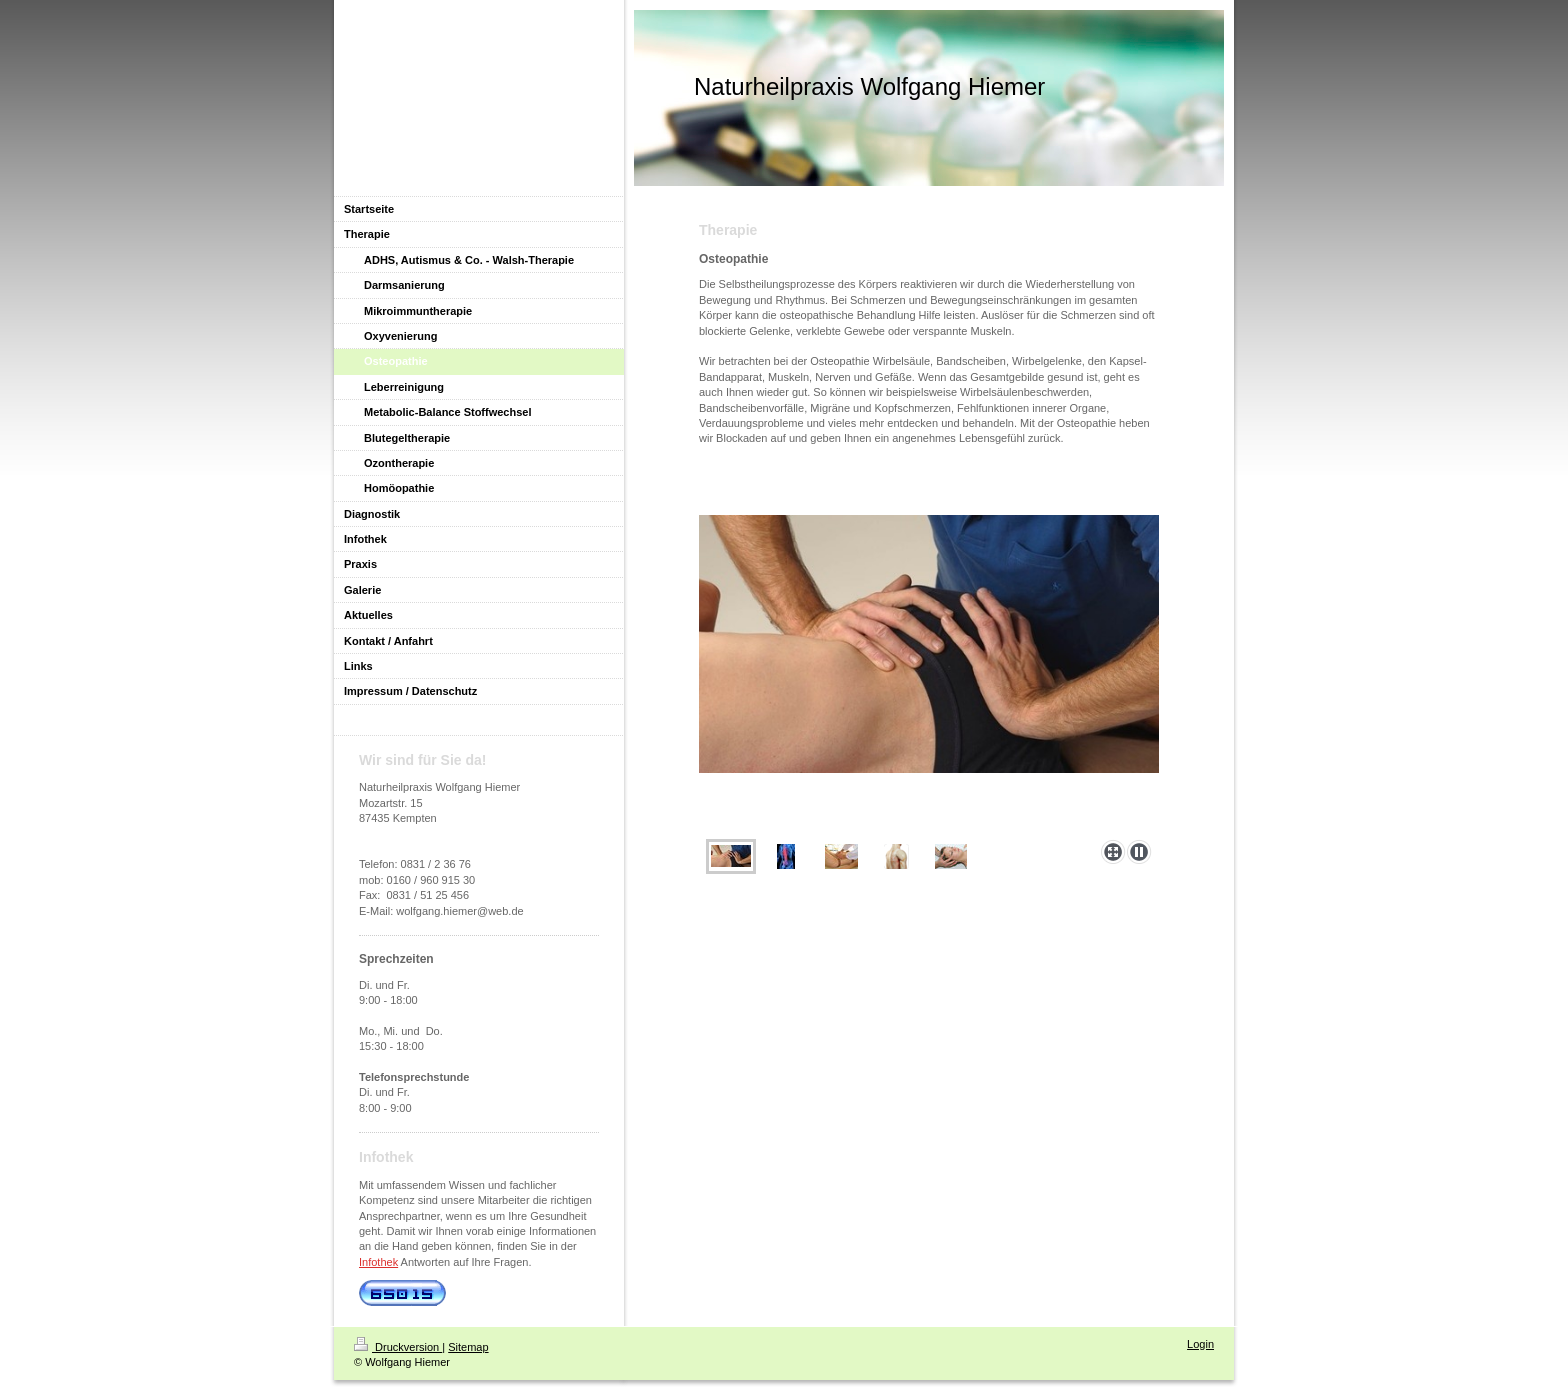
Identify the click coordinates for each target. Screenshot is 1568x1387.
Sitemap (468, 1347)
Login (1200, 1344)
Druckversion (398, 1347)
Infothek (378, 1262)
